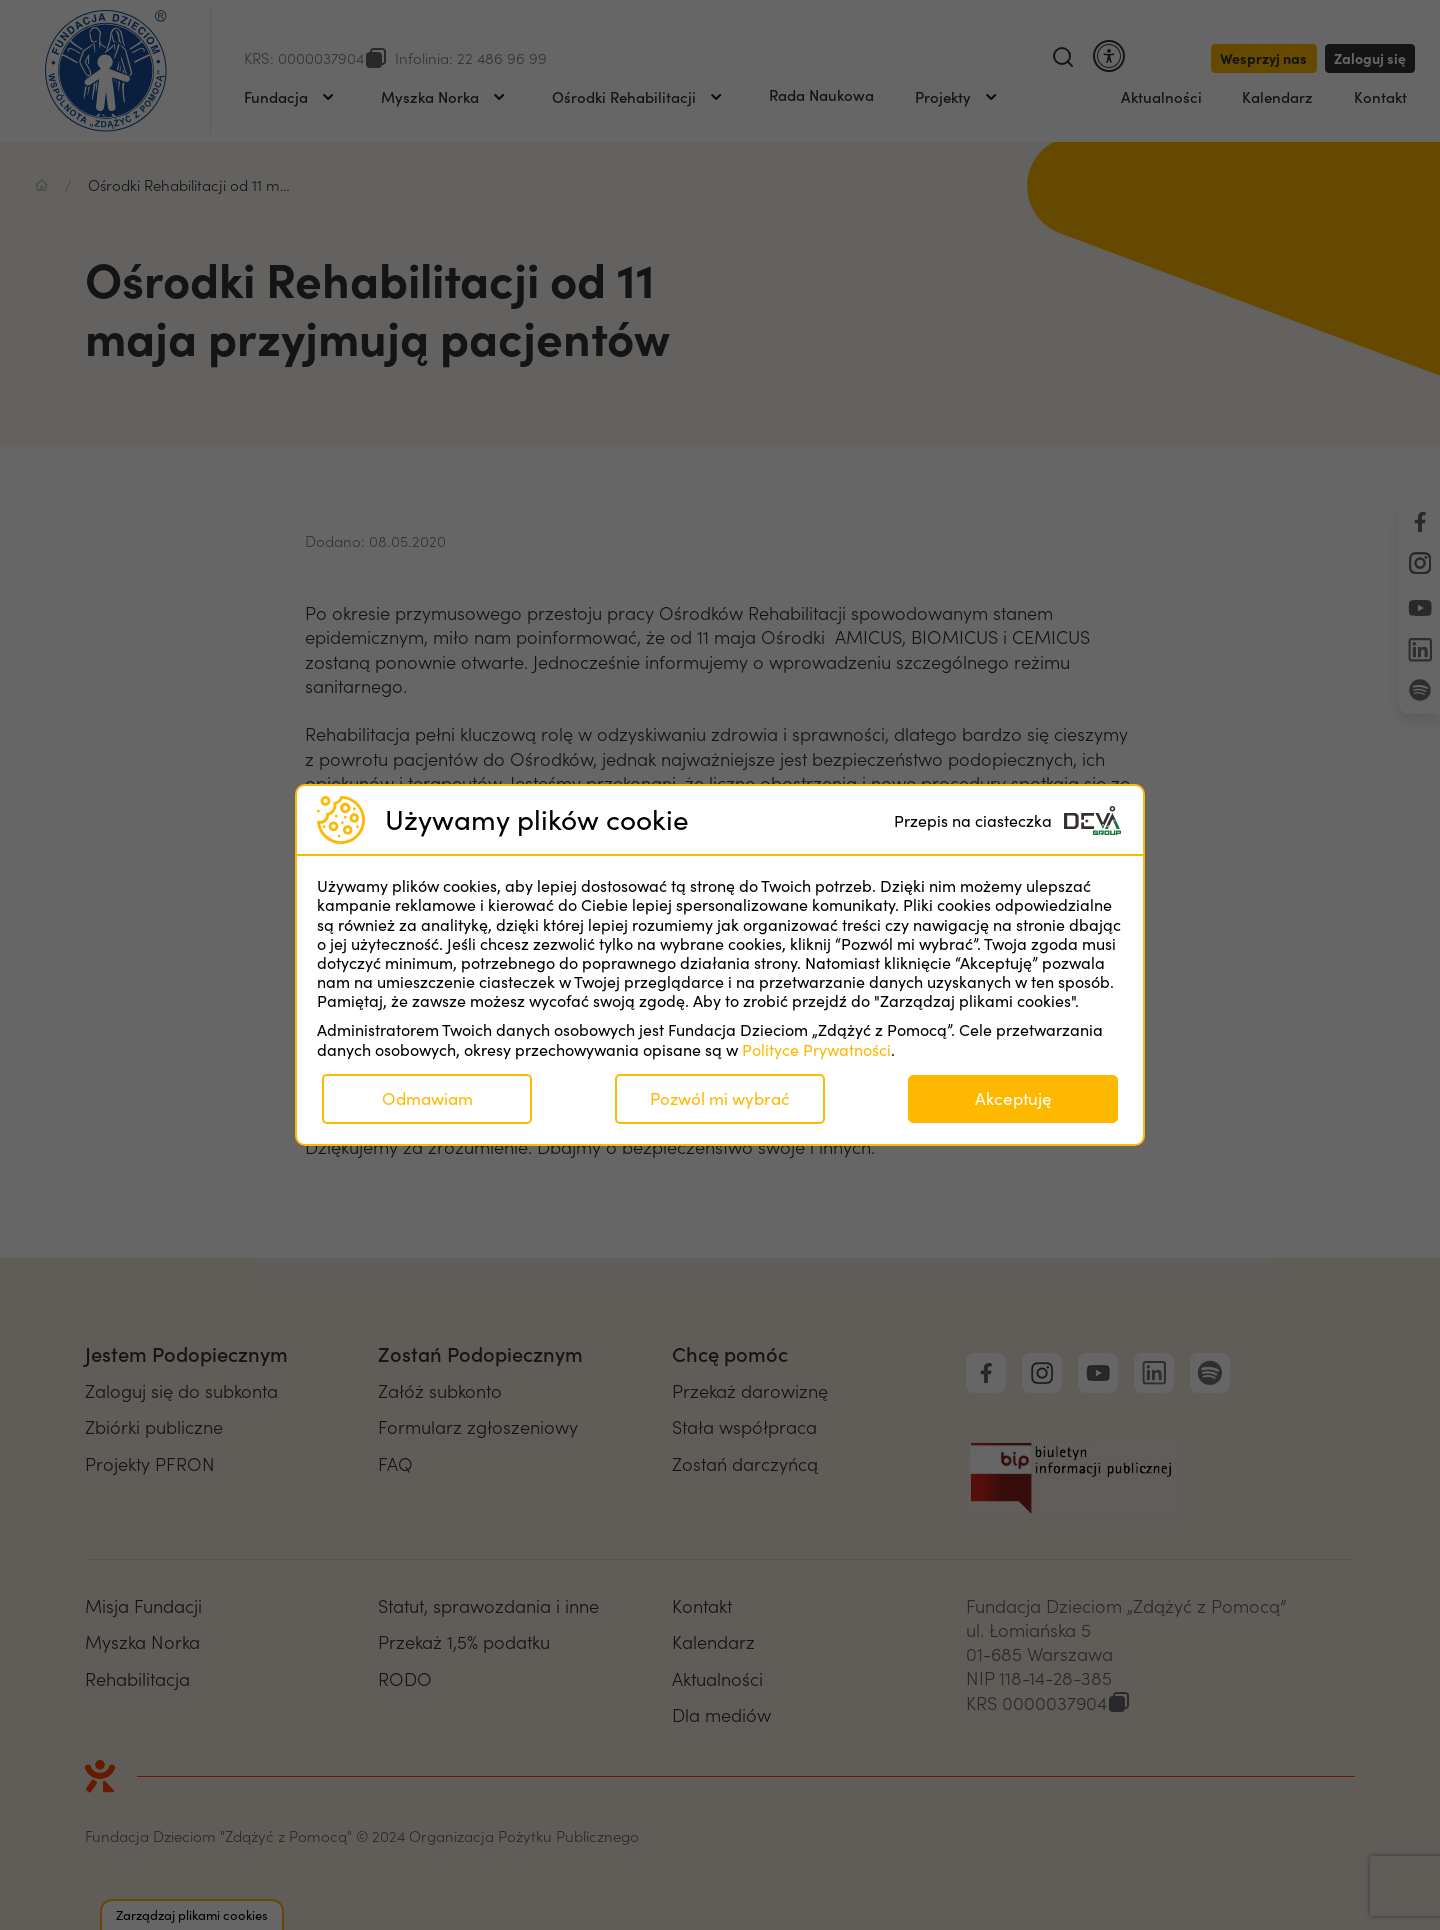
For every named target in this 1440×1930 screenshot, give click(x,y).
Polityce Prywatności (816, 1049)
